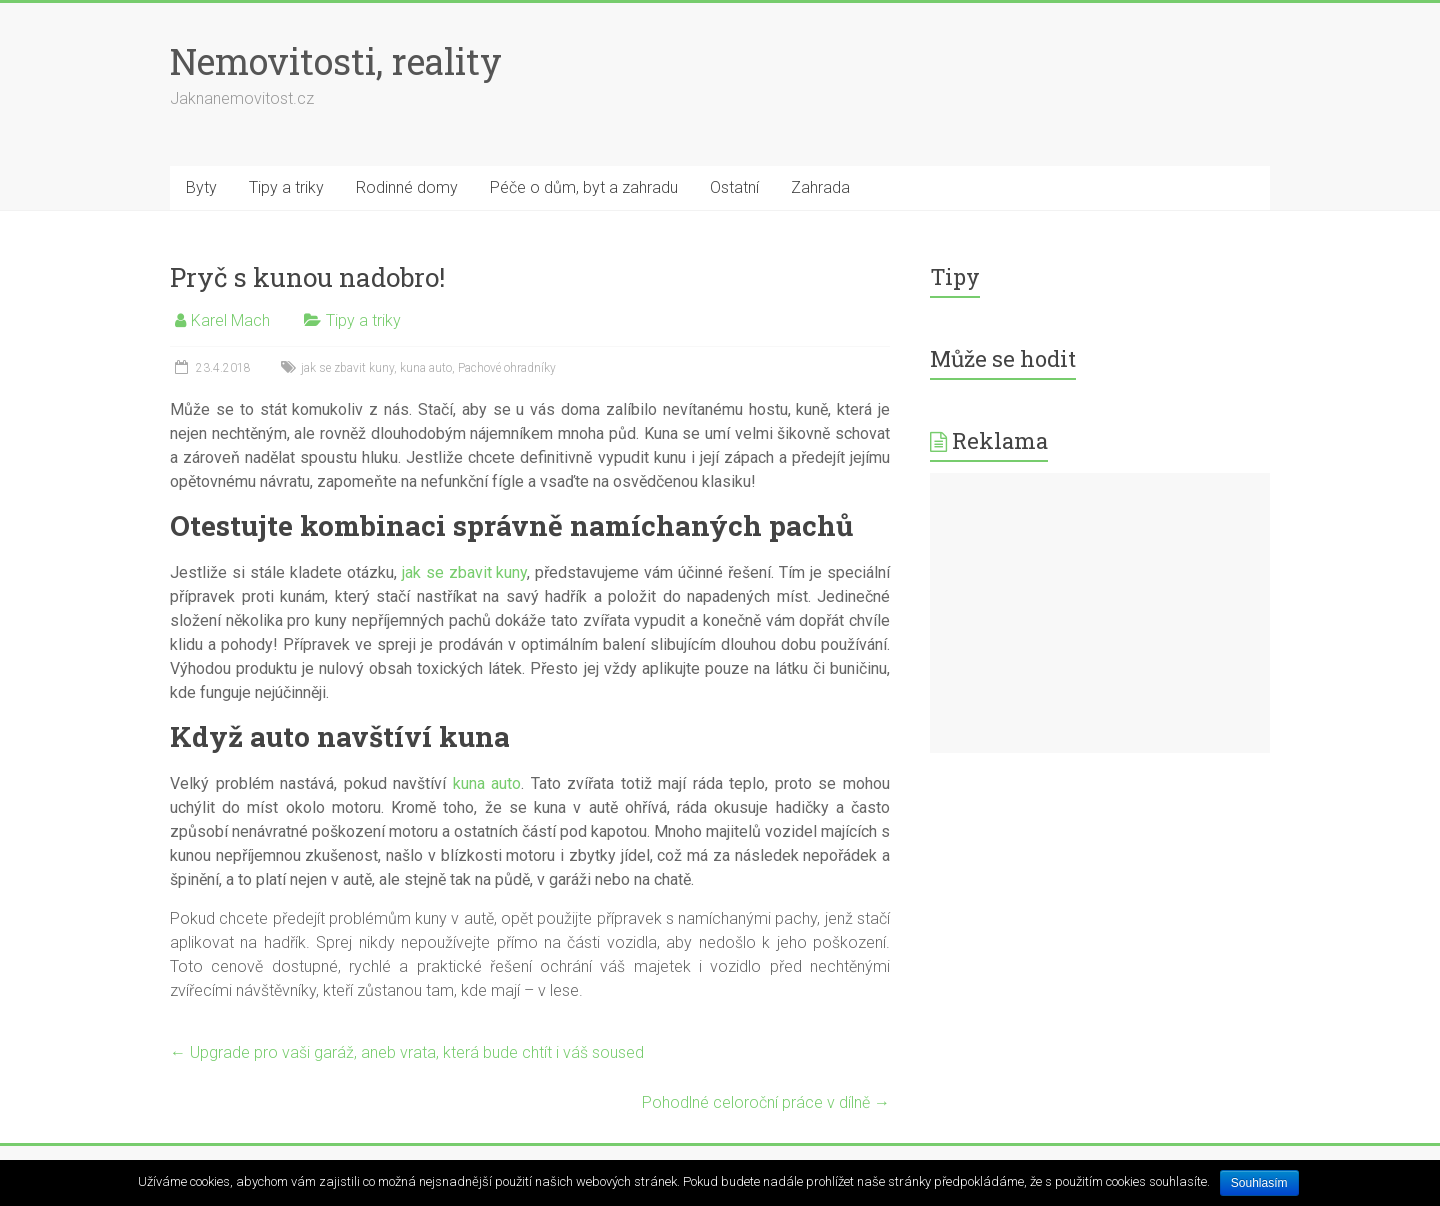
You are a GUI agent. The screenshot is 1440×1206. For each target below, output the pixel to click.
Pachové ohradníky (507, 368)
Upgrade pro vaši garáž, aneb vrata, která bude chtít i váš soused (407, 1052)
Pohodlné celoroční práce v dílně (766, 1102)
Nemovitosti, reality (336, 61)
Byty (201, 187)
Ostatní (734, 187)
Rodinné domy (407, 187)
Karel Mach (230, 320)
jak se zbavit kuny (347, 368)
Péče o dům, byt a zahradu (584, 187)
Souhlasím (1259, 1183)
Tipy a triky (286, 187)
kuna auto (426, 368)
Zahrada (820, 187)
